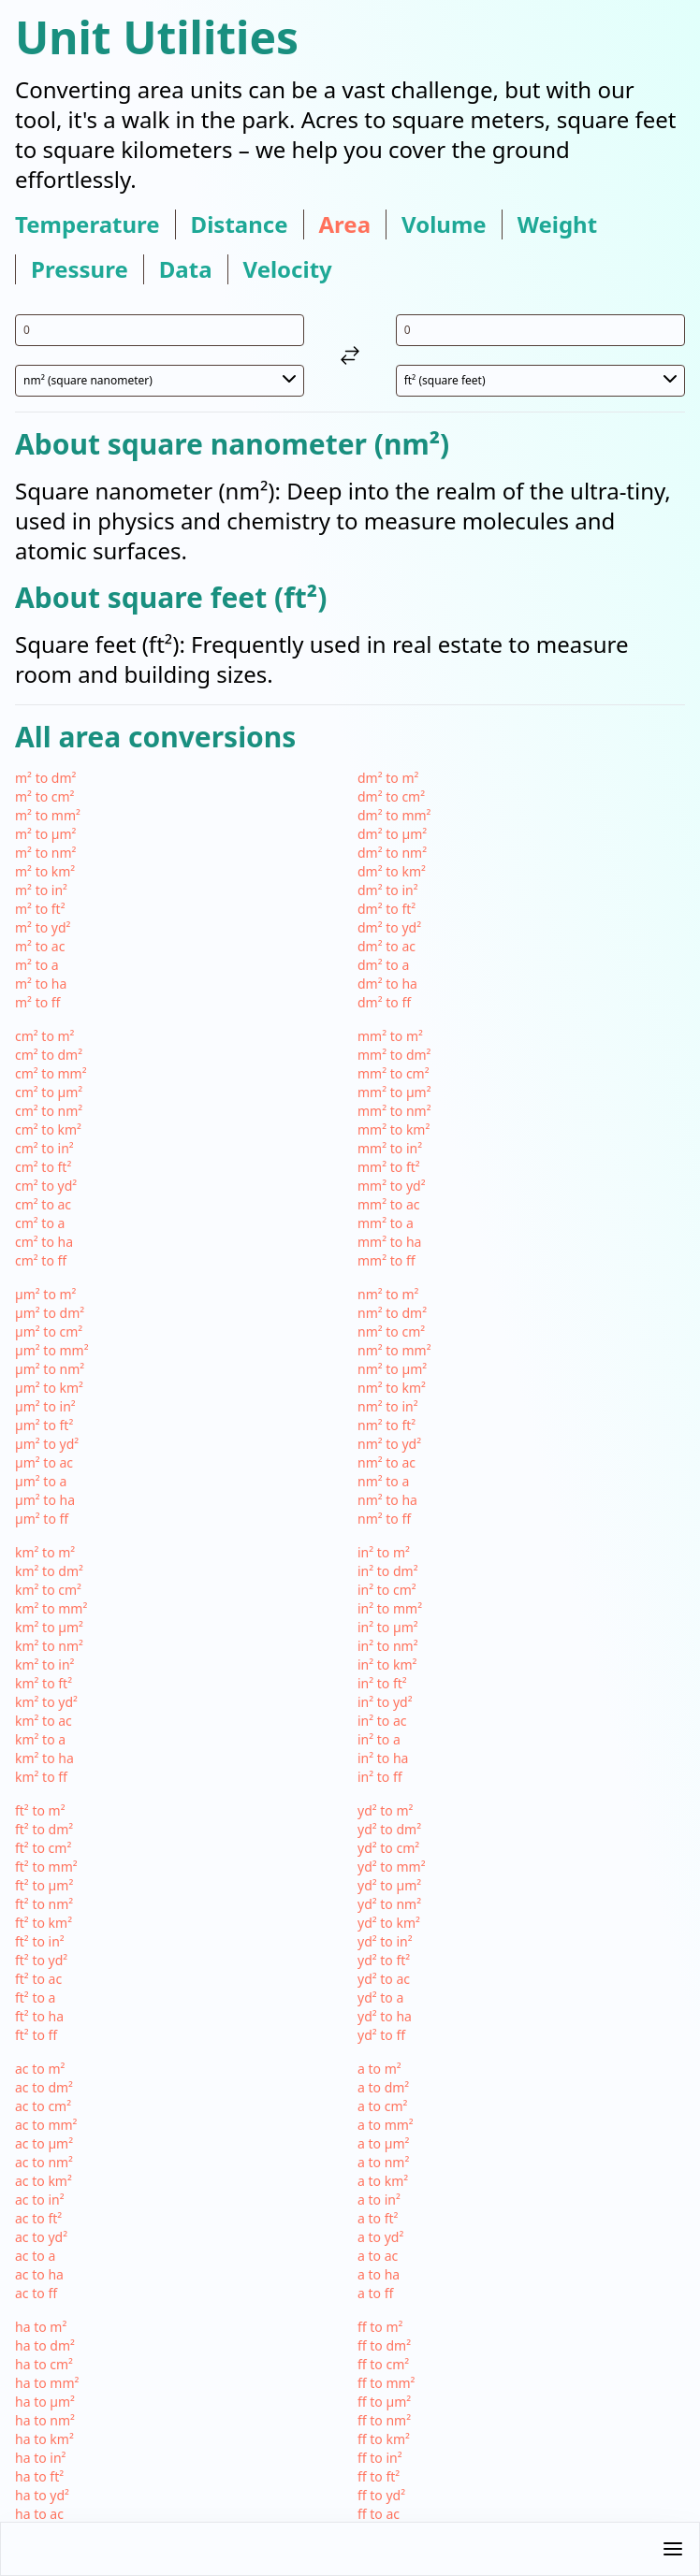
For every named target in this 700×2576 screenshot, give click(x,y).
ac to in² (40, 2199)
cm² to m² (45, 1036)
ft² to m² (40, 1810)
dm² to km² (391, 871)
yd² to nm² (389, 1904)
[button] (350, 2549)
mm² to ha (389, 1242)
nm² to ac (386, 1462)
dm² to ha (387, 983)
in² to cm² (386, 1590)
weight (557, 224)
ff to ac (378, 2514)
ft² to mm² (46, 1866)
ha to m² (40, 2327)
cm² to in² (44, 1148)
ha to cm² (44, 2364)
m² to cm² (45, 796)
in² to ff (379, 1777)
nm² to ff (384, 1518)
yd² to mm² (391, 1866)
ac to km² (43, 2181)
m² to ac (40, 946)
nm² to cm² (391, 1331)
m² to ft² (40, 909)
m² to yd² (42, 927)
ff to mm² (386, 2383)
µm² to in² (45, 1406)
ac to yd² (41, 2237)
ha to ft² (39, 2476)
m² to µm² (46, 834)
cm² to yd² (46, 1185)
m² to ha (40, 983)
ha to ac (39, 2514)
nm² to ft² (386, 1425)
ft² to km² (43, 1923)
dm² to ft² (386, 909)
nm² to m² (387, 1294)
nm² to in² (387, 1406)
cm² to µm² (48, 1092)
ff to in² (379, 2458)
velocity (287, 269)
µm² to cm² (48, 1331)
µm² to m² (46, 1294)
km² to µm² (49, 1627)
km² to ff (41, 1777)
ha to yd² (42, 2495)
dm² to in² (387, 890)
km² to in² (44, 1664)
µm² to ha (45, 1500)
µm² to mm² (52, 1350)
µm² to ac (44, 1462)
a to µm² (383, 2143)
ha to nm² (45, 2420)
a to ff (375, 2293)
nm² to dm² (392, 1313)
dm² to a (383, 965)
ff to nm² (384, 2420)
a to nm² (383, 2162)
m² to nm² (45, 852)
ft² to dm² (44, 1829)
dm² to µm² (392, 834)
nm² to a (383, 1481)
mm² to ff (386, 1260)
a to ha (378, 2274)
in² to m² (383, 1552)
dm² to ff (384, 1002)
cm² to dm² (48, 1055)
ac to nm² (44, 2162)
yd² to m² (385, 1810)
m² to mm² (47, 815)
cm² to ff (40, 1260)
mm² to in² (389, 1148)
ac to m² (40, 2068)
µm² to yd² (47, 1444)
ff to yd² (381, 2495)
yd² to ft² (383, 1960)
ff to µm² (384, 2401)
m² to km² (45, 871)
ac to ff (36, 2293)
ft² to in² (40, 1941)
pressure (79, 269)
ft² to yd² (41, 1960)
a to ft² (377, 2218)
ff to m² (379, 2327)
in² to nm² (387, 1646)
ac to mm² (46, 2125)
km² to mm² (51, 1608)
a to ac (377, 2256)
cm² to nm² (48, 1111)
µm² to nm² (49, 1369)
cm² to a (40, 1223)
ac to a (35, 2256)
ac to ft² (38, 2218)
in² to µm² (387, 1627)
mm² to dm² (393, 1055)
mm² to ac (388, 1204)
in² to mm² (389, 1608)
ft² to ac (38, 1979)
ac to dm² (44, 2087)
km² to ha (44, 1758)
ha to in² (40, 2458)
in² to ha (382, 1758)
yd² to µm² (389, 1885)
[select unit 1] (159, 381)
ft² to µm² (44, 1885)
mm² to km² (393, 1129)
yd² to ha (384, 2016)
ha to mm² (47, 2383)
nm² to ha (387, 1500)
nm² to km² (391, 1388)
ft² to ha (39, 2016)
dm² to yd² (389, 927)
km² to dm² (49, 1571)
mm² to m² (390, 1036)
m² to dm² (45, 778)
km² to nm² (49, 1646)
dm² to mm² (393, 815)
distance (239, 224)
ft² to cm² (43, 1848)
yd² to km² (388, 1923)
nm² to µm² (392, 1369)
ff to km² (383, 2439)
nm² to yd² (389, 1444)
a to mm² (385, 2125)
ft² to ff (36, 2035)
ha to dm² (45, 2345)
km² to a (40, 1739)
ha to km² (44, 2439)
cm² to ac (43, 1204)
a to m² (379, 2068)
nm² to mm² (394, 1350)
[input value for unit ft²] (540, 330)
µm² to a (40, 1481)
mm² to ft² (388, 1167)
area (345, 224)
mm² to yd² (391, 1185)
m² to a (37, 965)
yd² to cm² (388, 1848)
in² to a (379, 1739)
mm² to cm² (393, 1073)
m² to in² (41, 890)
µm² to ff (41, 1518)
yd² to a (380, 1997)
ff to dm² (384, 2345)
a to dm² (383, 2087)
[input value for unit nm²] (159, 330)
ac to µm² (44, 2143)
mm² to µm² (394, 1092)
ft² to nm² (44, 1904)
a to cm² (382, 2106)
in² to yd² (385, 1702)
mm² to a (385, 1223)
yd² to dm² (389, 1829)
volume (444, 224)
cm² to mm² (51, 1073)
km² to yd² (46, 1702)
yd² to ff (381, 2035)
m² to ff (37, 1002)
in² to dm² (387, 1571)
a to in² (379, 2199)
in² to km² (386, 1664)
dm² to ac (386, 946)
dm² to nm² (392, 852)
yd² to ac (383, 1979)
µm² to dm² (49, 1313)
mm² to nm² (394, 1111)
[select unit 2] (540, 381)
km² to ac (43, 1720)
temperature (87, 224)
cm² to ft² (43, 1167)
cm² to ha (44, 1242)
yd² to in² (385, 1941)
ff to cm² (383, 2364)
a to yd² (380, 2237)
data (185, 269)
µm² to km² (49, 1388)
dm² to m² (387, 778)
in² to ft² (382, 1683)
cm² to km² (48, 1129)
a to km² (382, 2181)
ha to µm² (45, 2401)
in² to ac (382, 1720)
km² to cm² (48, 1590)
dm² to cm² (391, 796)
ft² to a (35, 1997)
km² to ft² (43, 1683)
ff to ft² (378, 2476)
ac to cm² (43, 2106)
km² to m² (45, 1552)
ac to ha (39, 2274)
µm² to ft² (44, 1425)
